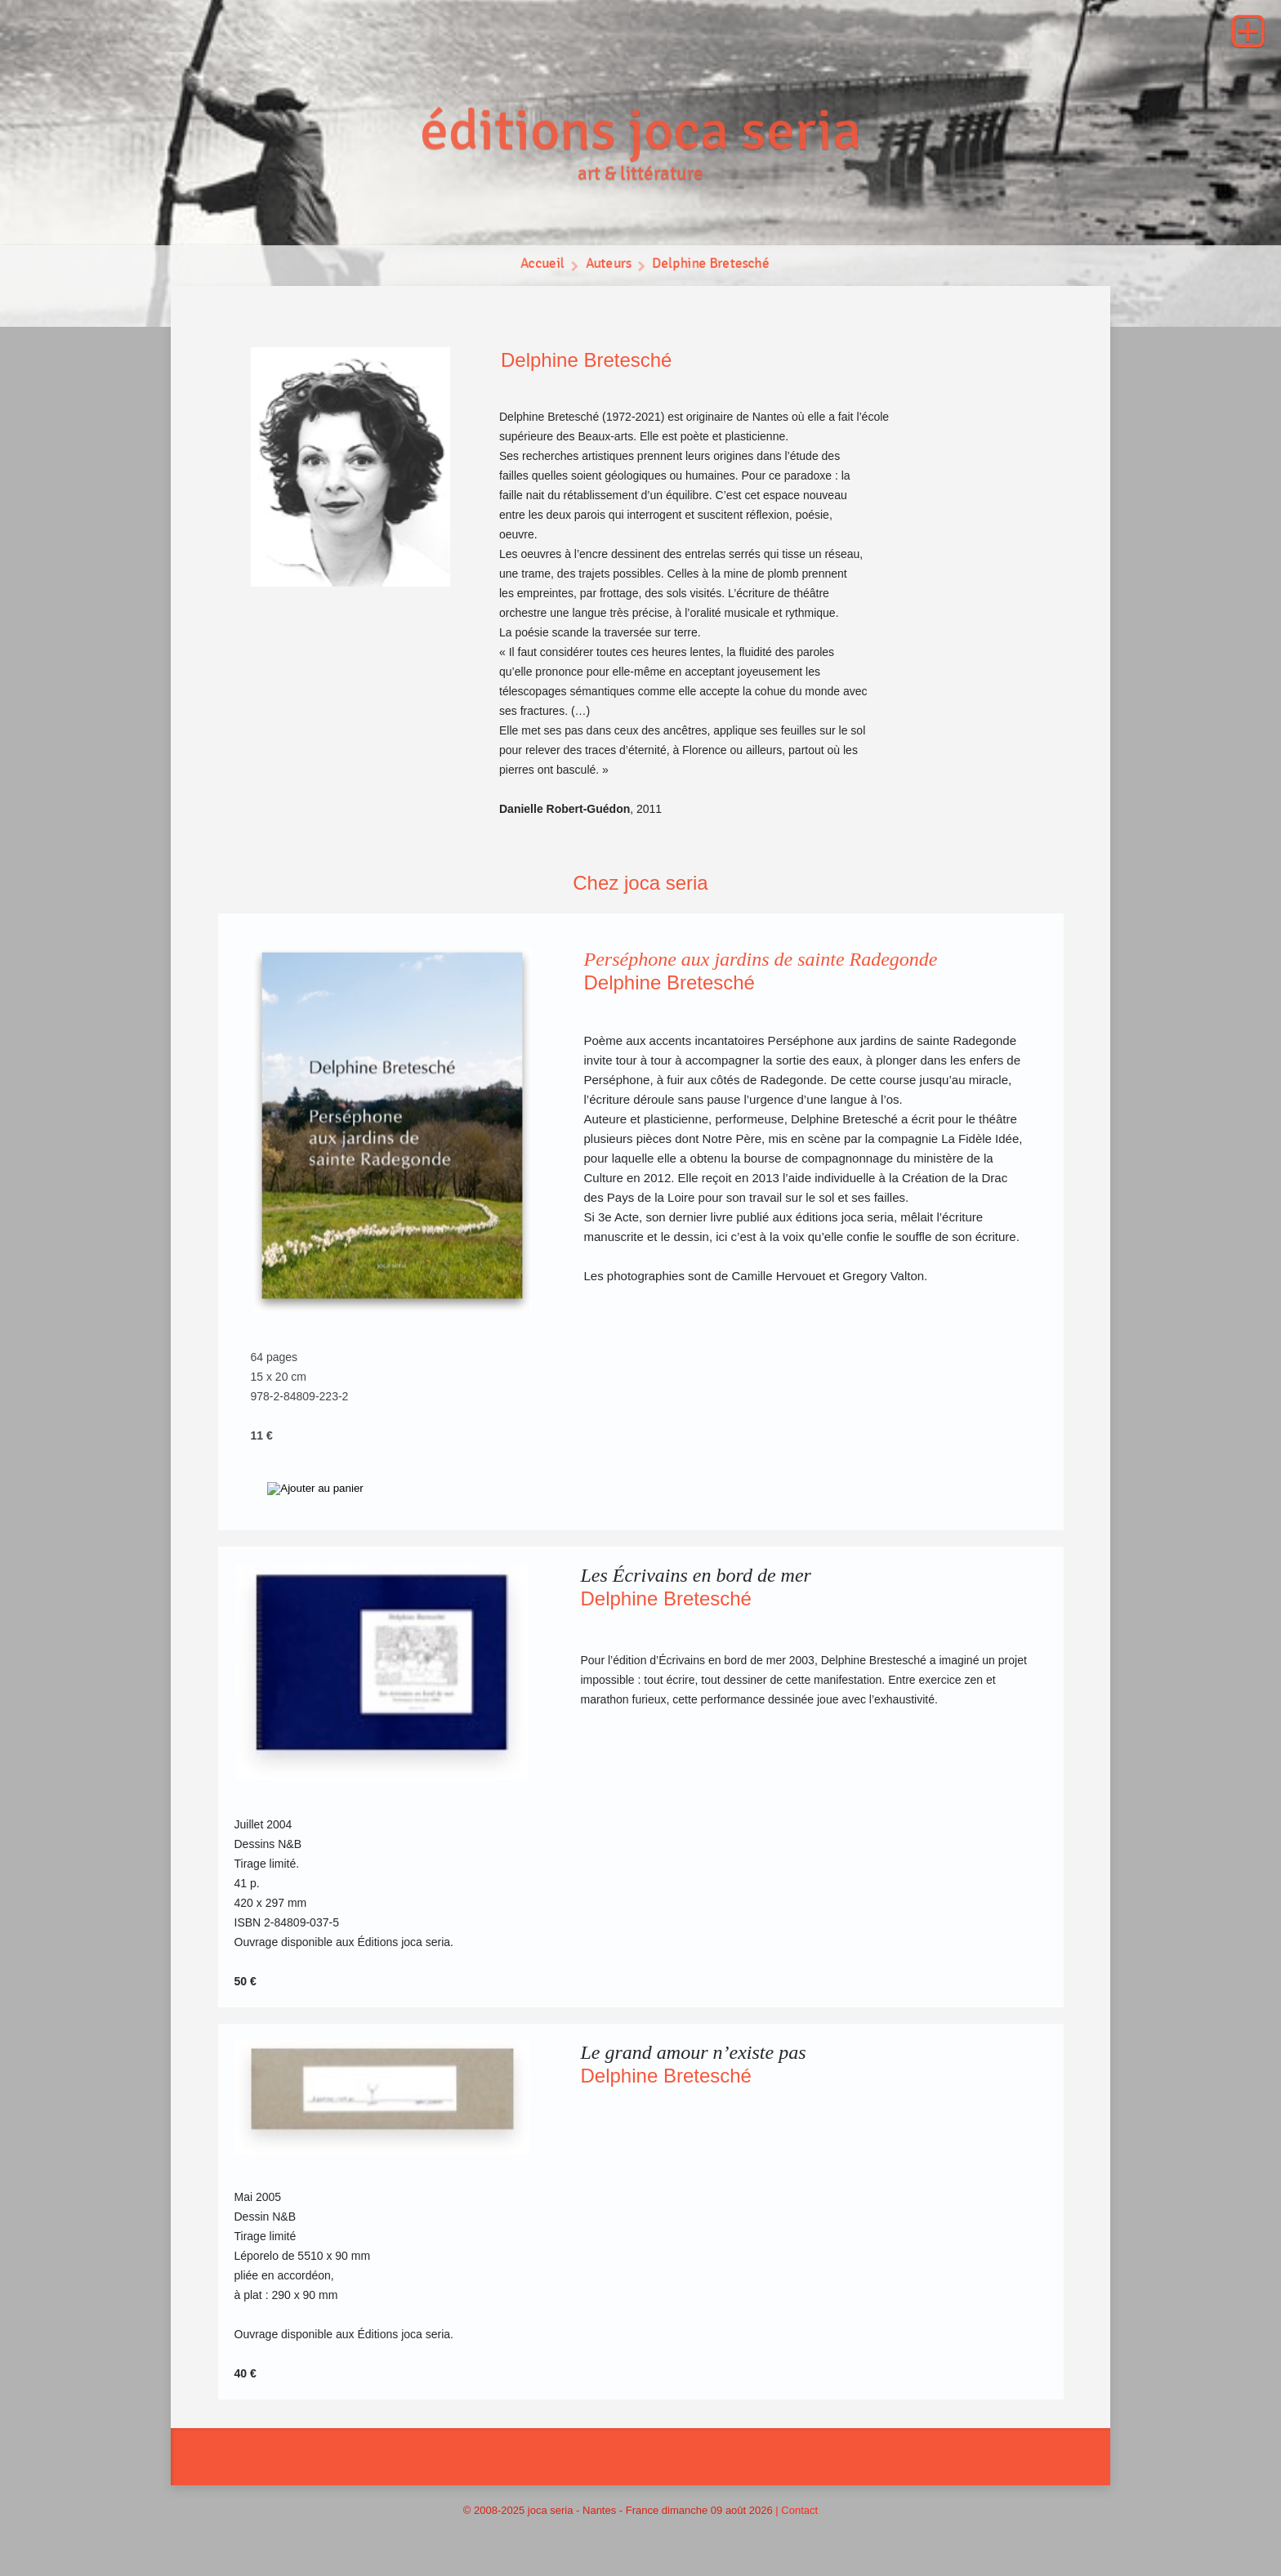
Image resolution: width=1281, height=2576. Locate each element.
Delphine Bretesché (711, 265)
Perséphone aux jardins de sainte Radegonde (761, 959)
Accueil (541, 265)
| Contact (796, 2510)
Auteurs (608, 265)
